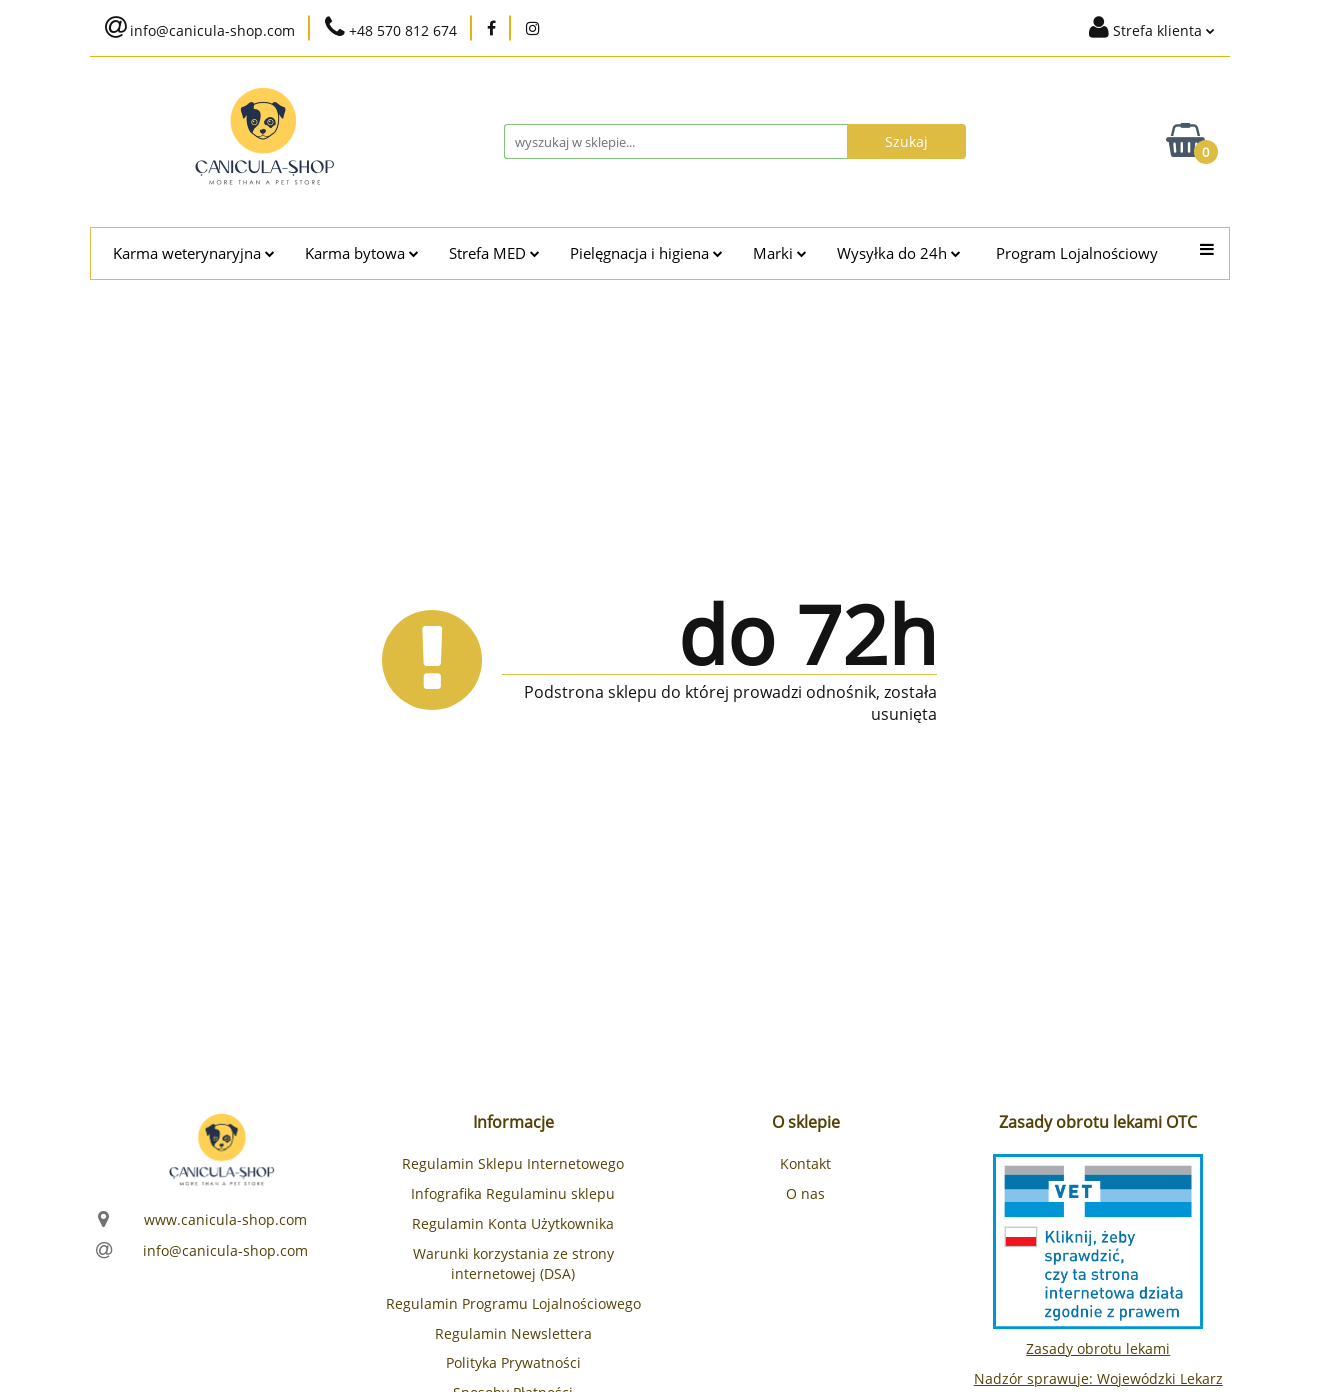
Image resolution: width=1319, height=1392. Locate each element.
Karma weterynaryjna (194, 253)
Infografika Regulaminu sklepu (513, 1193)
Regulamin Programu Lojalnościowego (513, 1303)
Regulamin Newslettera (513, 1333)
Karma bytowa (362, 253)
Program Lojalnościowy (1077, 253)
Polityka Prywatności (513, 1362)
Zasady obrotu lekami (1098, 1348)
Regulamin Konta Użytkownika (513, 1223)
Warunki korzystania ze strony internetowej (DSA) (513, 1263)
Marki (780, 253)
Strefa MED (494, 253)
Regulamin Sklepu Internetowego (513, 1163)
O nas (805, 1193)
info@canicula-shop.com (225, 1250)
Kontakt (805, 1163)
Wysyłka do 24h (899, 253)
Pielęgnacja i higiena (646, 253)
